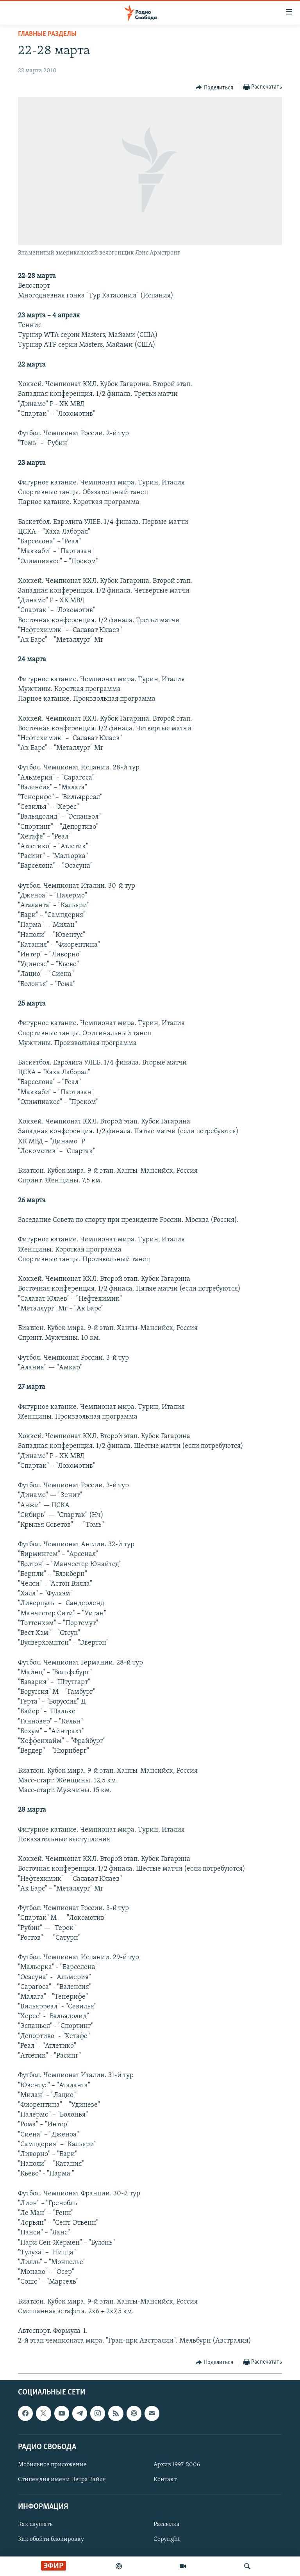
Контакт (165, 2479)
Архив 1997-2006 (177, 2465)
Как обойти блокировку (51, 2539)
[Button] (214, 87)
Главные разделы (47, 34)
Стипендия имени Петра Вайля (62, 2479)
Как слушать (35, 2524)
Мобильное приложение (52, 2465)
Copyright (167, 2539)
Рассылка (167, 2524)
